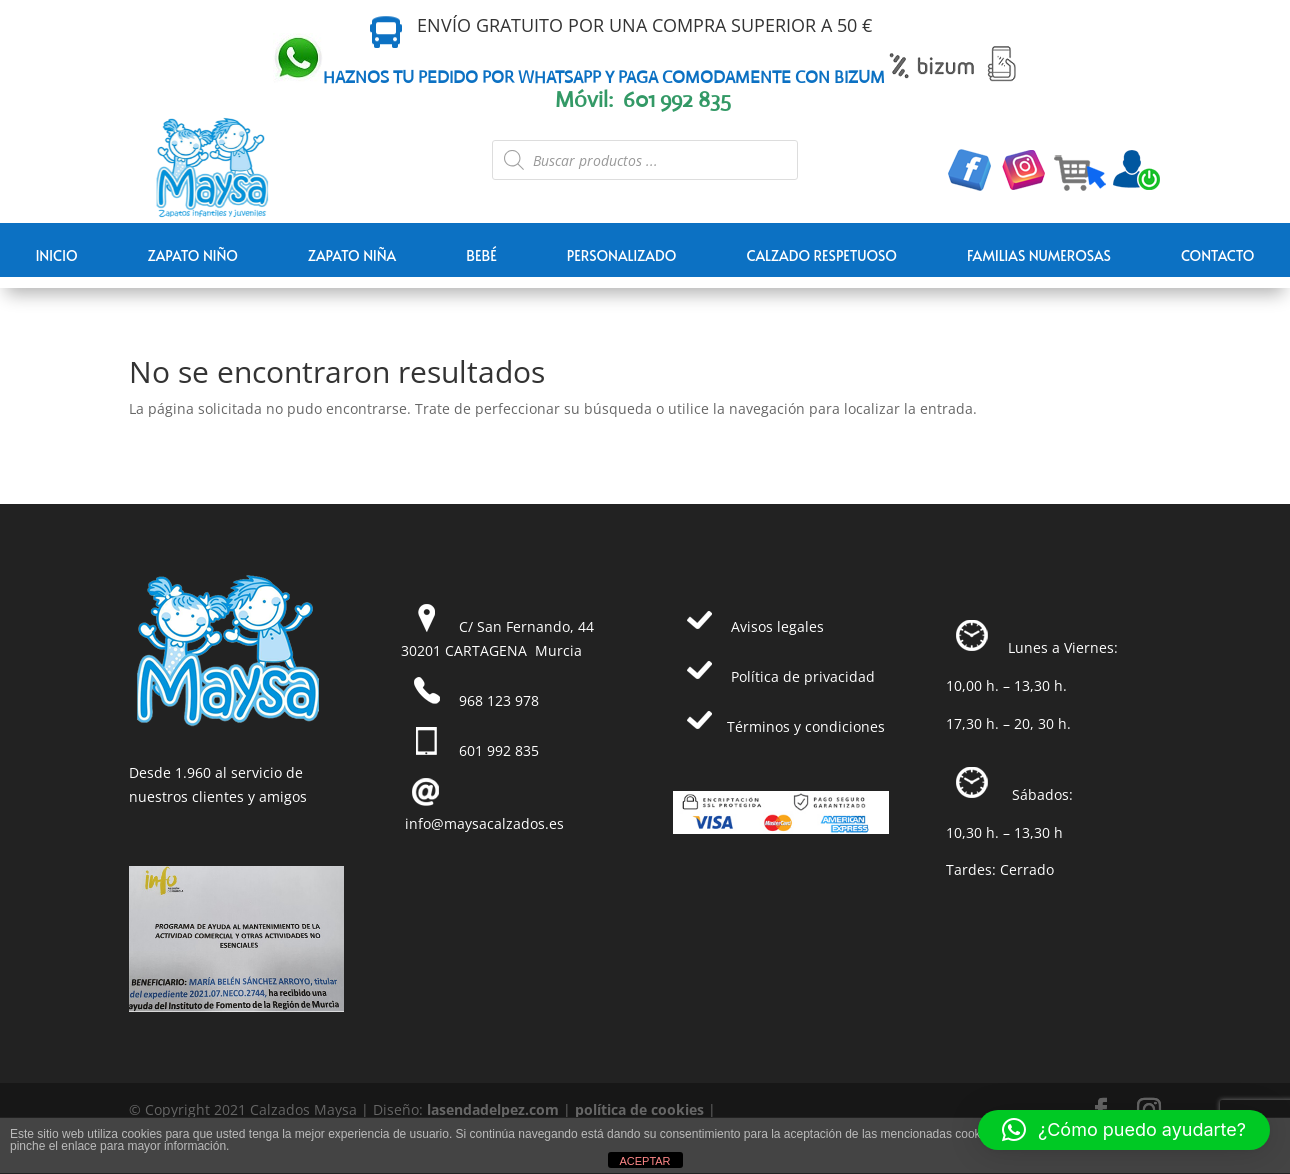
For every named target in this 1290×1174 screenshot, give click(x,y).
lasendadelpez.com (493, 1109)
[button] (1124, 1130)
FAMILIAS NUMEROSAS (1039, 255)
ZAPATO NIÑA (352, 255)
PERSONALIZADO (622, 255)
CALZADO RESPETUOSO (821, 255)
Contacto (1218, 255)
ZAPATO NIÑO (193, 255)
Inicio (56, 255)
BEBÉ (481, 255)
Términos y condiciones (806, 726)
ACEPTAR (644, 1161)
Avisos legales (777, 626)
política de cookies (639, 1109)
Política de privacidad (803, 676)
